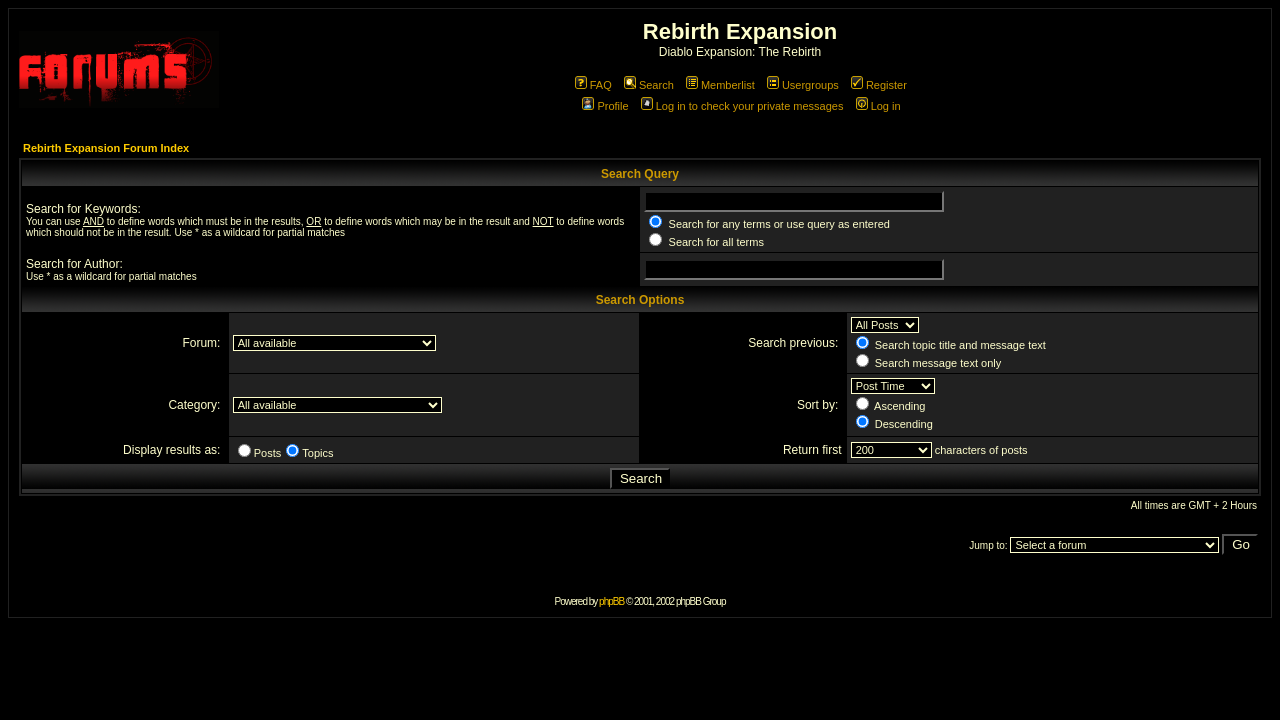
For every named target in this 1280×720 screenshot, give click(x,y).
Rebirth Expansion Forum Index (106, 148)
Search (649, 85)
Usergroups (803, 85)
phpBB (611, 601)
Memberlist (720, 85)
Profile (605, 106)
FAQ (593, 85)
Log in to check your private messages (742, 106)
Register (879, 85)
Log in (878, 106)
